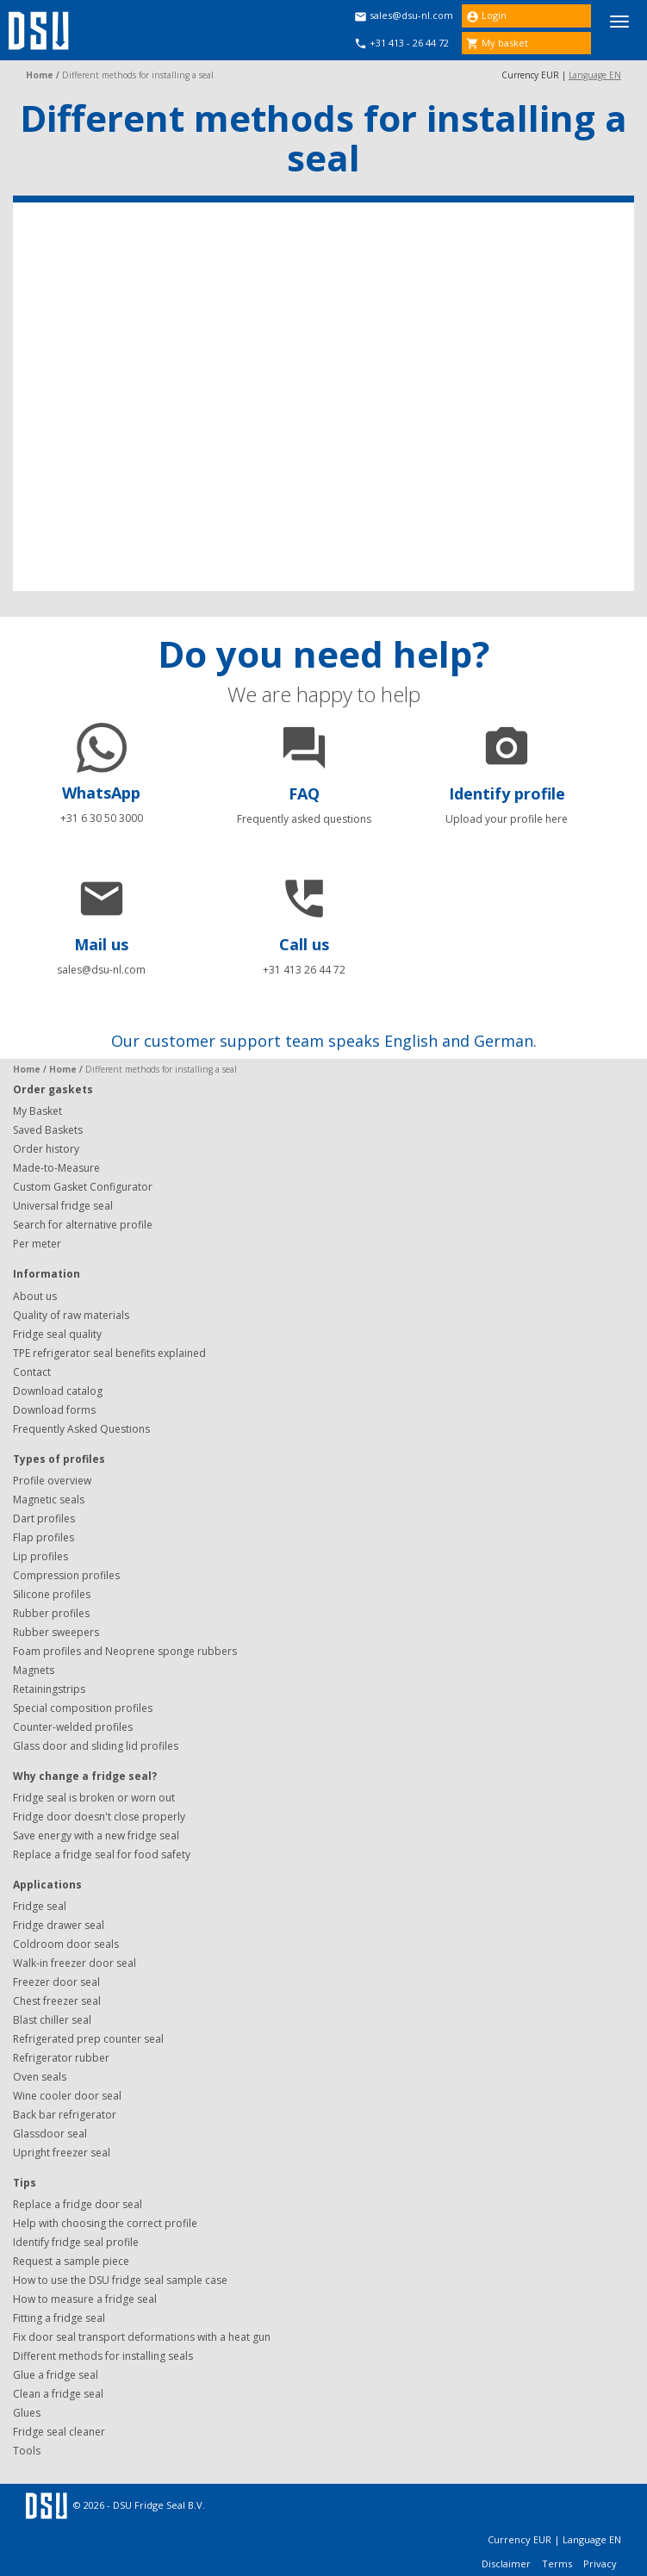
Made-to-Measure (56, 1167)
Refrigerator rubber (61, 2057)
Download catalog (58, 1391)
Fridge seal (39, 1906)
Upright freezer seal (61, 2152)
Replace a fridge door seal (77, 2204)
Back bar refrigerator (64, 2114)
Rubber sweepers (56, 1632)
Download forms (54, 1410)
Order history (46, 1149)
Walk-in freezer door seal (74, 1963)
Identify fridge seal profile (76, 2242)
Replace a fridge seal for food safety (101, 1854)
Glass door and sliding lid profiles (95, 1746)
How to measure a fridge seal (85, 2299)
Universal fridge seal (63, 1205)
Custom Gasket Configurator (82, 1186)
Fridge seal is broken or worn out (94, 1797)
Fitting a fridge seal (59, 2318)
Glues (26, 2412)
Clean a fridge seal (58, 2393)
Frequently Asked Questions (81, 1429)
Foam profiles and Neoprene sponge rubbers (125, 1651)
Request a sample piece (71, 2261)
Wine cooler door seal (67, 2095)
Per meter (37, 1243)
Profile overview (52, 1480)
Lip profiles (40, 1556)
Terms (558, 2563)
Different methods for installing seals (103, 2356)
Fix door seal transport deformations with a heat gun (142, 2337)
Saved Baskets (48, 1130)
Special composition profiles (82, 1708)
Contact (32, 1372)
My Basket (37, 1111)
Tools (26, 2450)
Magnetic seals (48, 1499)
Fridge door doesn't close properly (99, 1816)
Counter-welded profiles (73, 1727)
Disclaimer (507, 2563)
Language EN (595, 75)
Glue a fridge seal (55, 2375)
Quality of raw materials (71, 1315)
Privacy (600, 2563)
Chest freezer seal (57, 2001)
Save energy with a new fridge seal (96, 1835)
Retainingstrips (49, 1689)
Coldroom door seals (66, 1944)
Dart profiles (44, 1518)
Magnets (33, 1670)
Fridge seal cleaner (59, 2431)
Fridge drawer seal (58, 1925)
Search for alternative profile (82, 1224)
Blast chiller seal (52, 2020)
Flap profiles (43, 1537)
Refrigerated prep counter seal (88, 2039)
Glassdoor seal (50, 2133)
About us (35, 1296)
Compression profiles (66, 1575)
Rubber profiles (51, 1613)
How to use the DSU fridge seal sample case (120, 2280)
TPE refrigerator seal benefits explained (109, 1353)
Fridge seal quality (57, 1334)
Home (39, 75)
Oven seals (39, 2076)
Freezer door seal (56, 1982)
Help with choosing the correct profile (105, 2223)
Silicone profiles (51, 1594)
